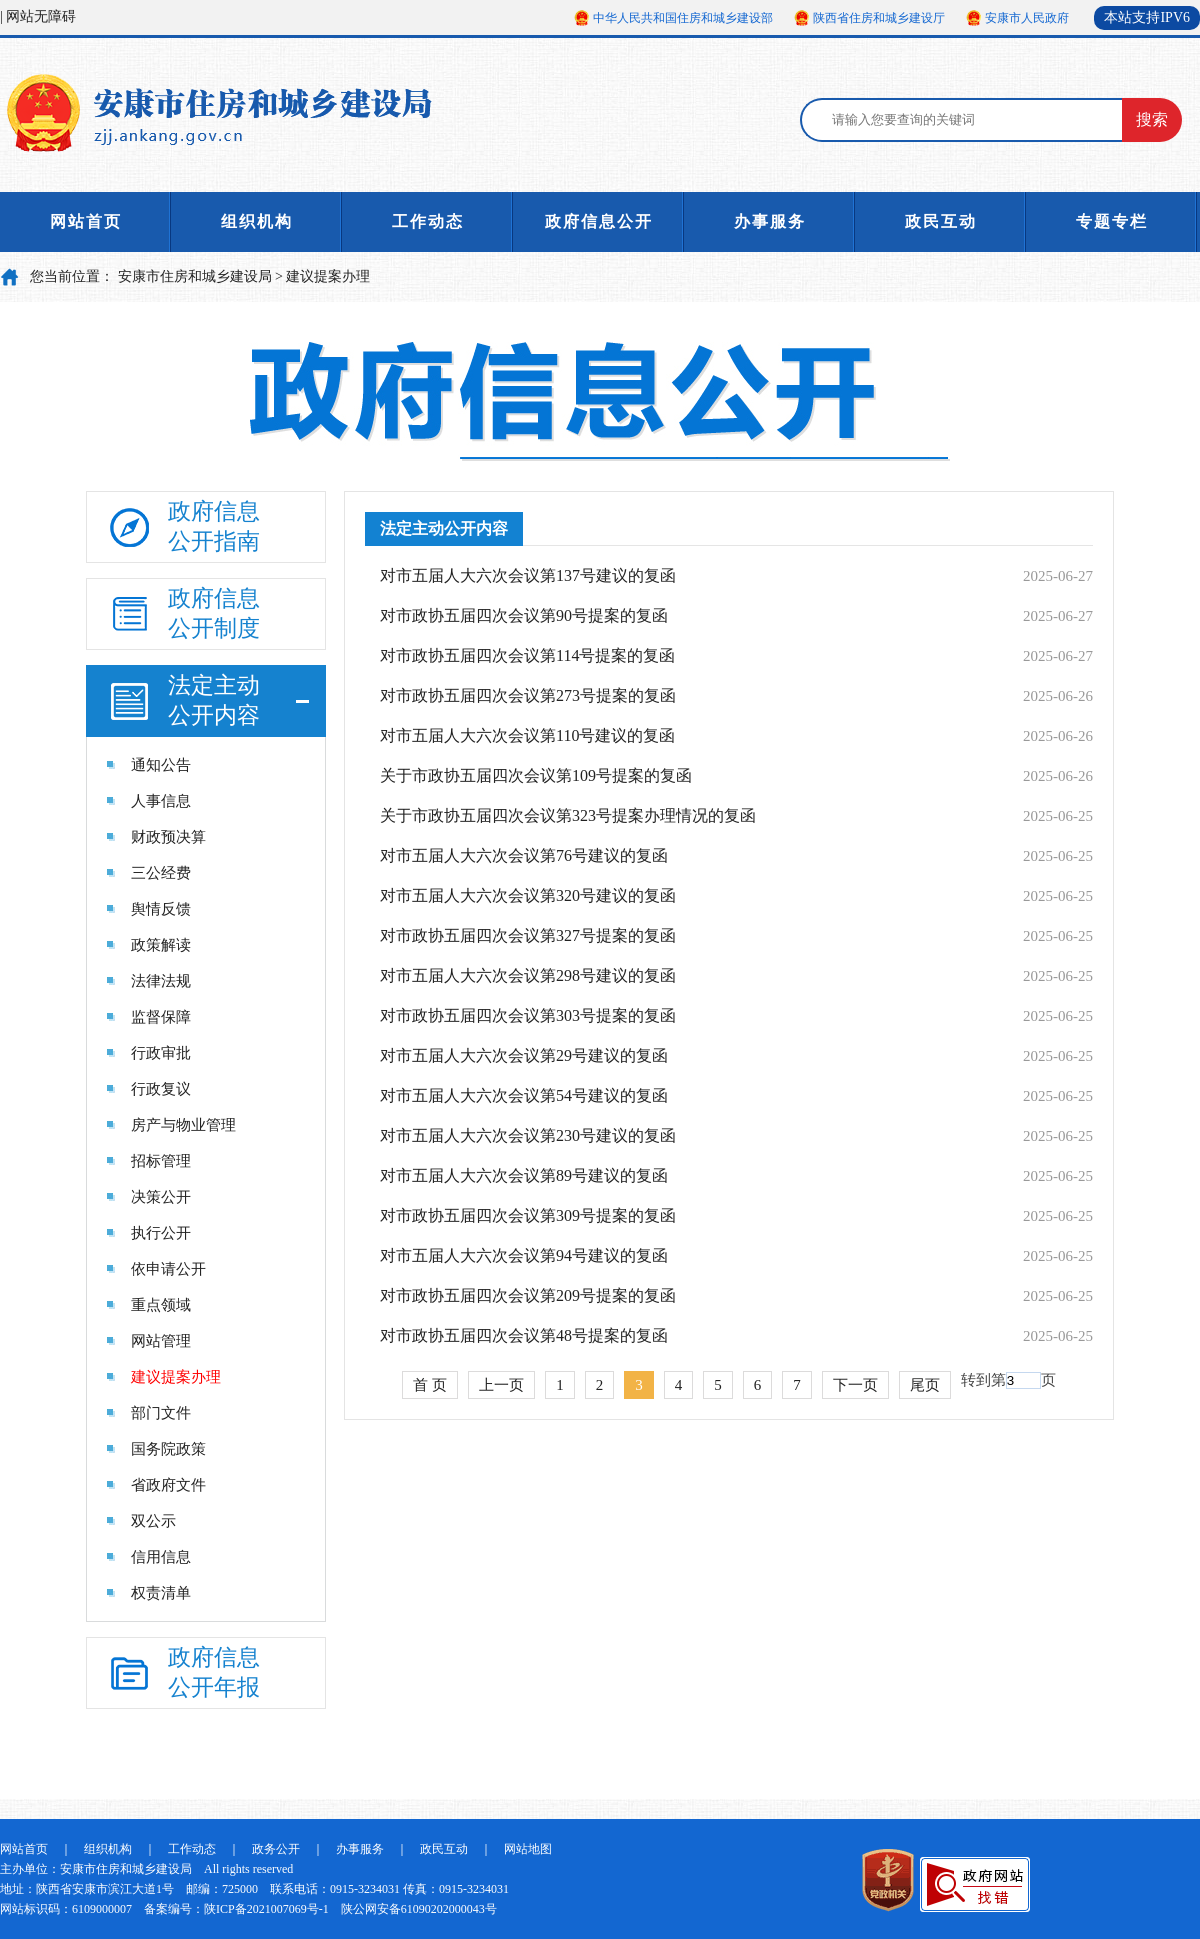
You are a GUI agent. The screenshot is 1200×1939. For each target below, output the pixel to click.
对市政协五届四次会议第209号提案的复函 (528, 1295)
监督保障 (161, 1017)
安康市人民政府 (1027, 18)
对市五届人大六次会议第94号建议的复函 (524, 1255)
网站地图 (528, 1849)
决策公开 (161, 1197)
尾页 (925, 1385)
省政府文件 (168, 1485)
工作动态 (428, 221)
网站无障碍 (41, 16)
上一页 (501, 1385)
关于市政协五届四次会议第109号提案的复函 (536, 775)
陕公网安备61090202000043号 (419, 1909)
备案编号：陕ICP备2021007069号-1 (236, 1909)
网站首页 (86, 221)
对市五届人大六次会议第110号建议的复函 (527, 735)
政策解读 (161, 945)
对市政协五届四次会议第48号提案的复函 (524, 1335)
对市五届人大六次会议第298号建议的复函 (528, 975)
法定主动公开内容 (444, 528)
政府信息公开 (599, 221)
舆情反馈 (161, 909)
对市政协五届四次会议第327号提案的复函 (528, 935)
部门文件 (161, 1413)
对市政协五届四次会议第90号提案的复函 (524, 615)
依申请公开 (168, 1269)
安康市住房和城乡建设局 (195, 276)
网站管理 (161, 1341)
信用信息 (161, 1557)
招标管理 (161, 1161)
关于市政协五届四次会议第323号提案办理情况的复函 (568, 815)
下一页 (855, 1385)
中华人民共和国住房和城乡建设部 (683, 18)
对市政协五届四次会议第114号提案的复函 (527, 655)
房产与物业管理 (183, 1125)
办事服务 (770, 221)
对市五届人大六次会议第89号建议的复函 (524, 1175)
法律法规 (161, 981)
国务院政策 (168, 1449)
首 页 (430, 1385)
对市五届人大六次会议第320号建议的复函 (528, 895)
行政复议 (161, 1089)
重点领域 (161, 1305)
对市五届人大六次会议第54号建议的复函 (524, 1095)
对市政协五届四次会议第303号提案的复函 (528, 1015)
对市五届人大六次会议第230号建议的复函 (528, 1135)
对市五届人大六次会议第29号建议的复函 (524, 1055)
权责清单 (161, 1593)
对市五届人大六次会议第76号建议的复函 (524, 855)
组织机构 (257, 221)
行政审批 (161, 1053)
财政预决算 (168, 837)
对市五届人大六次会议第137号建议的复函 (528, 575)
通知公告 (161, 765)
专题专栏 (1112, 221)
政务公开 (276, 1849)
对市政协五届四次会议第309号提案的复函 (528, 1215)
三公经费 (161, 873)
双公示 (153, 1521)
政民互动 (941, 221)
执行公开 (161, 1233)
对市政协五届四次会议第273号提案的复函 (528, 695)
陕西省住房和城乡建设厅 (879, 18)
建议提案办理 (328, 276)
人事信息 (161, 801)
